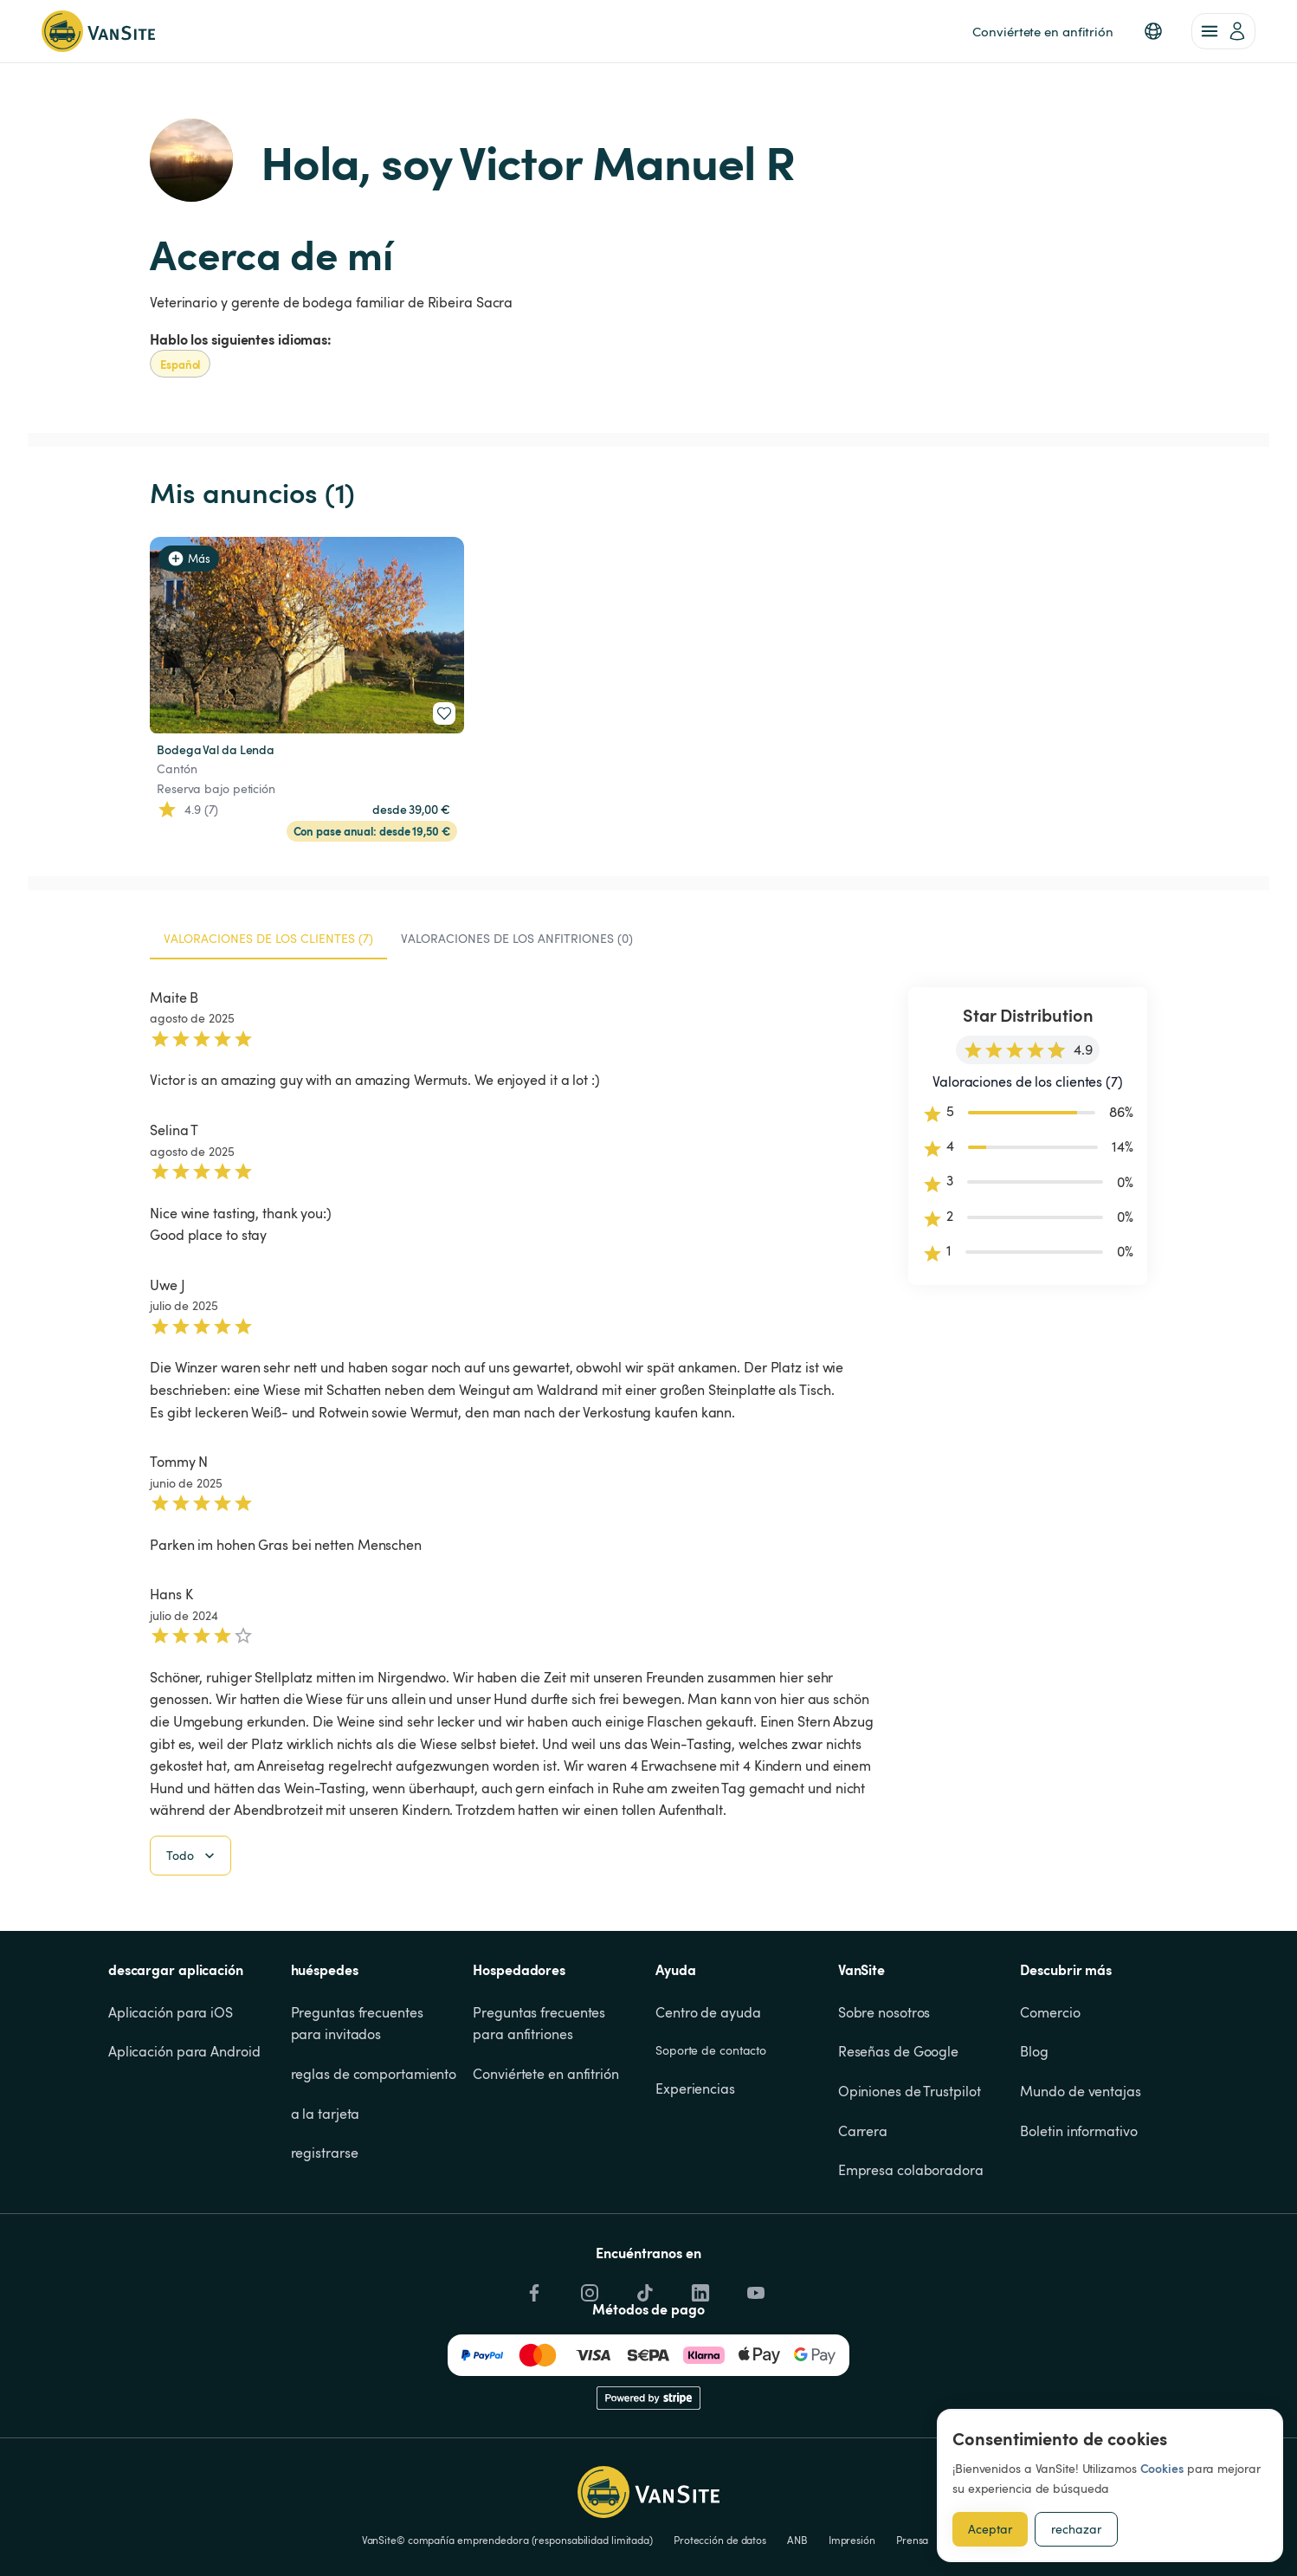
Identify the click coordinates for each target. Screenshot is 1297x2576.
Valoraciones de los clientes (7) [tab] (268, 938)
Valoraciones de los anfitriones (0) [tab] (517, 938)
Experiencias (695, 2176)
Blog (1034, 2139)
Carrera (862, 2218)
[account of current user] (1223, 31)
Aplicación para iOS (170, 2100)
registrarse (324, 2240)
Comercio (1050, 2100)
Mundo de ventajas (1080, 2179)
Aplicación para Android (184, 2139)
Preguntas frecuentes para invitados (359, 2112)
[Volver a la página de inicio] (98, 31)
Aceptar (990, 2529)
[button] (1153, 31)
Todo (192, 1944)
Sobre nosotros (884, 2100)
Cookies (1162, 2468)
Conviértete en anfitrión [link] (1042, 31)
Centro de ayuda (708, 2100)
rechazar (1076, 2529)
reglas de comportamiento (374, 2162)
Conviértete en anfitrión (546, 2162)
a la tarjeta (325, 2201)
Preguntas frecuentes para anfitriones (541, 2112)
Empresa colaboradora (911, 2258)
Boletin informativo (1078, 2218)
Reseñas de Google (898, 2139)
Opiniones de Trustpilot (909, 2179)
